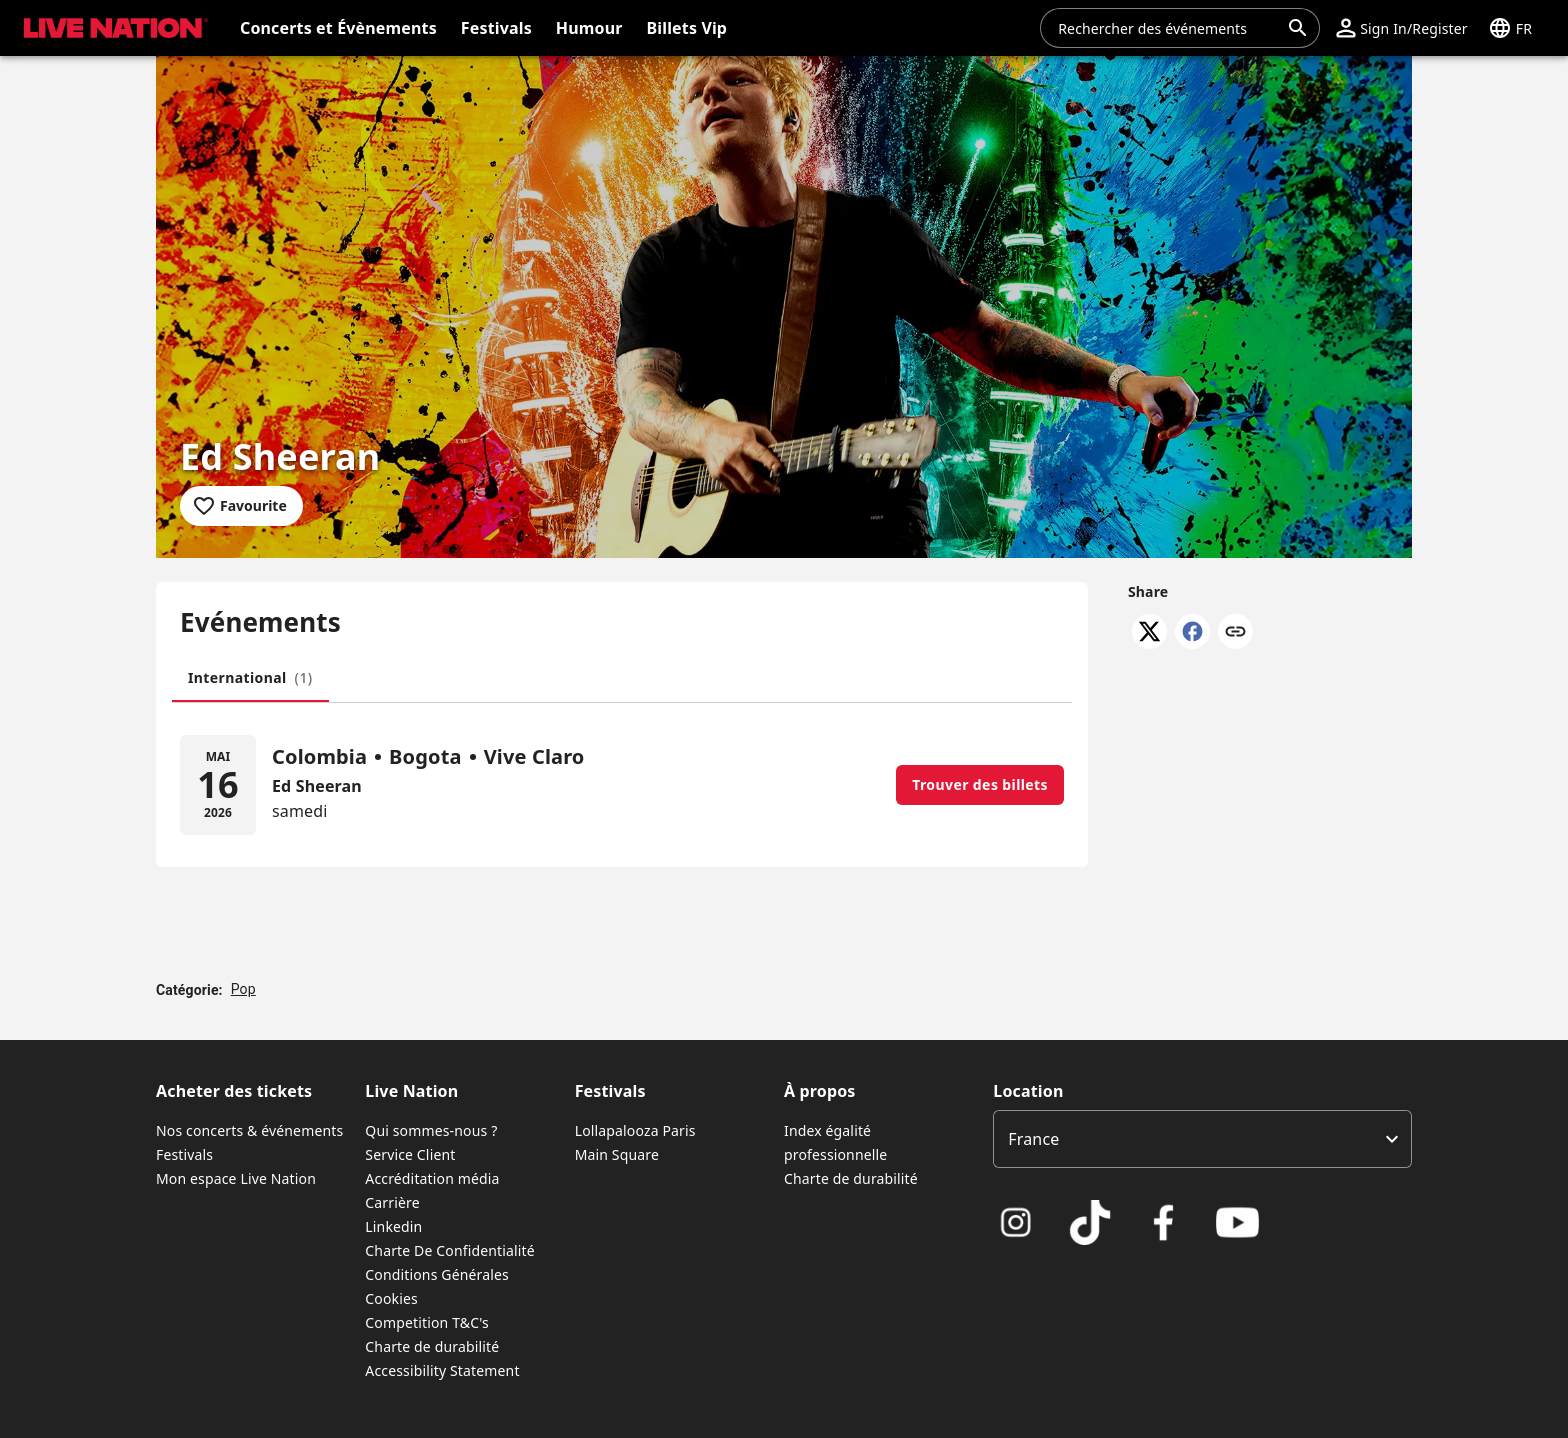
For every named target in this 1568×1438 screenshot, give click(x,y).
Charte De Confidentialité (449, 1250)
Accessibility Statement (442, 1370)
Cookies (391, 1298)
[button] (1401, 28)
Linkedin (393, 1226)
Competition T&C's (427, 1322)
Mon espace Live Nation (236, 1178)
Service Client (410, 1154)
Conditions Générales (437, 1274)
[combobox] (1168, 28)
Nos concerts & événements (249, 1130)
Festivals (184, 1154)
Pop (243, 989)
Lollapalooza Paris (635, 1130)
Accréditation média (432, 1178)
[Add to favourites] (241, 506)
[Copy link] (1235, 633)
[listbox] (1202, 1139)
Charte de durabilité (432, 1346)
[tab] (250, 678)
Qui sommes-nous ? (431, 1130)
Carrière (392, 1202)
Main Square (617, 1154)
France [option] (1033, 1139)
